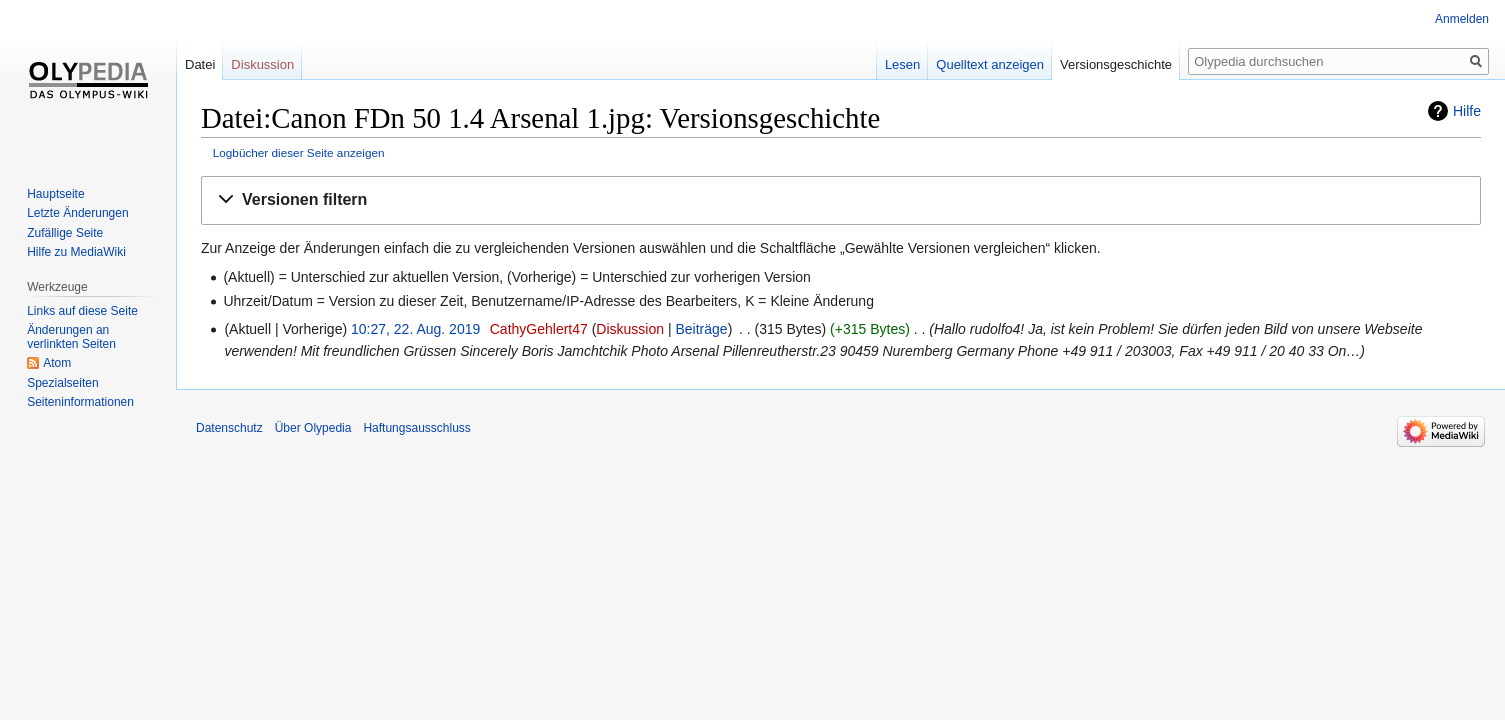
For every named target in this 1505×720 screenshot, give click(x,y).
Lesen (902, 64)
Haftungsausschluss (416, 428)
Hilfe (1467, 111)
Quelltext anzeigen (990, 64)
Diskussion (630, 329)
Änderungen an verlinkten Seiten (71, 337)
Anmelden (1462, 19)
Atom (57, 363)
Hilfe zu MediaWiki (76, 252)
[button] (841, 200)
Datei (200, 64)
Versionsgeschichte (1116, 64)
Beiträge (701, 329)
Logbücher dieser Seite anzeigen (299, 152)
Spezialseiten (62, 383)
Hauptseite (55, 194)
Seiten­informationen (80, 402)
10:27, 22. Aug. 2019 (415, 329)
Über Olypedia (313, 428)
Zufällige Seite (65, 233)
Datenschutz (229, 428)
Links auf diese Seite (82, 311)
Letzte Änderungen (77, 213)
